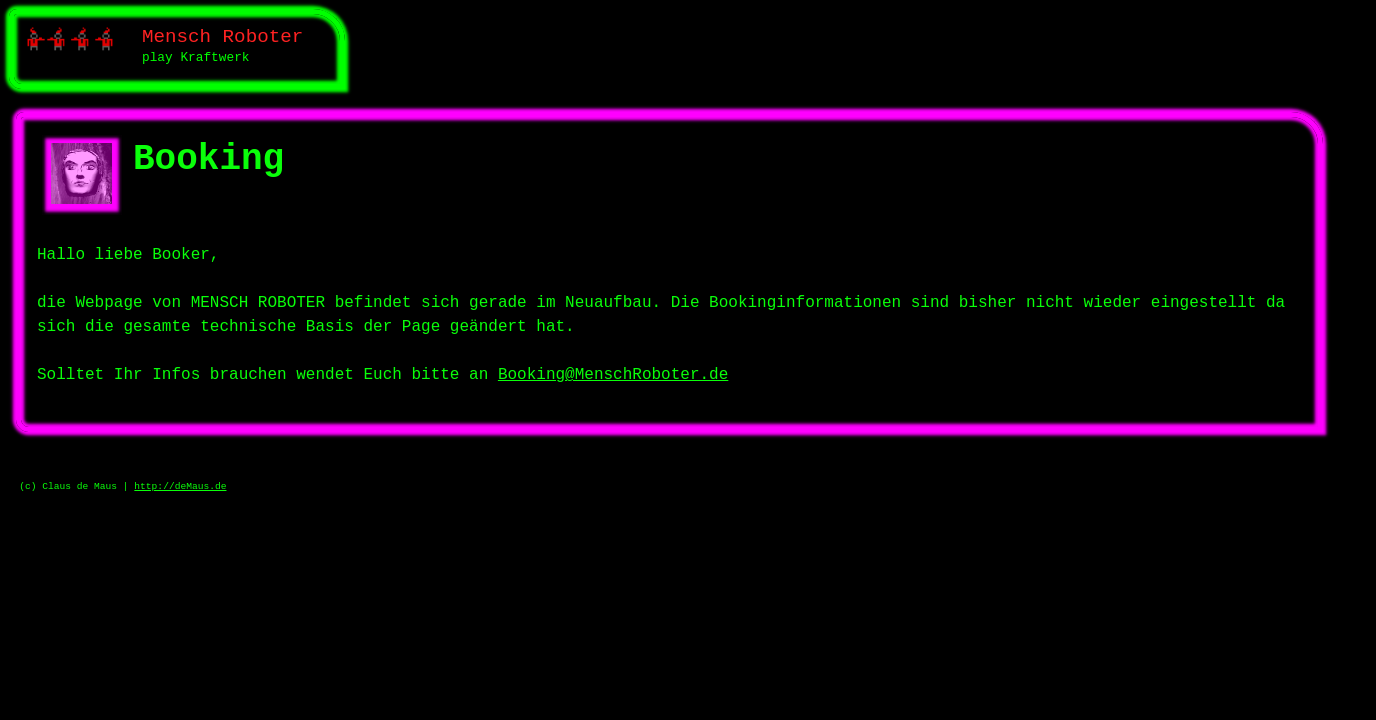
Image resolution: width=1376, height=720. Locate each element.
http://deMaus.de (180, 486)
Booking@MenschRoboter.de (613, 375)
